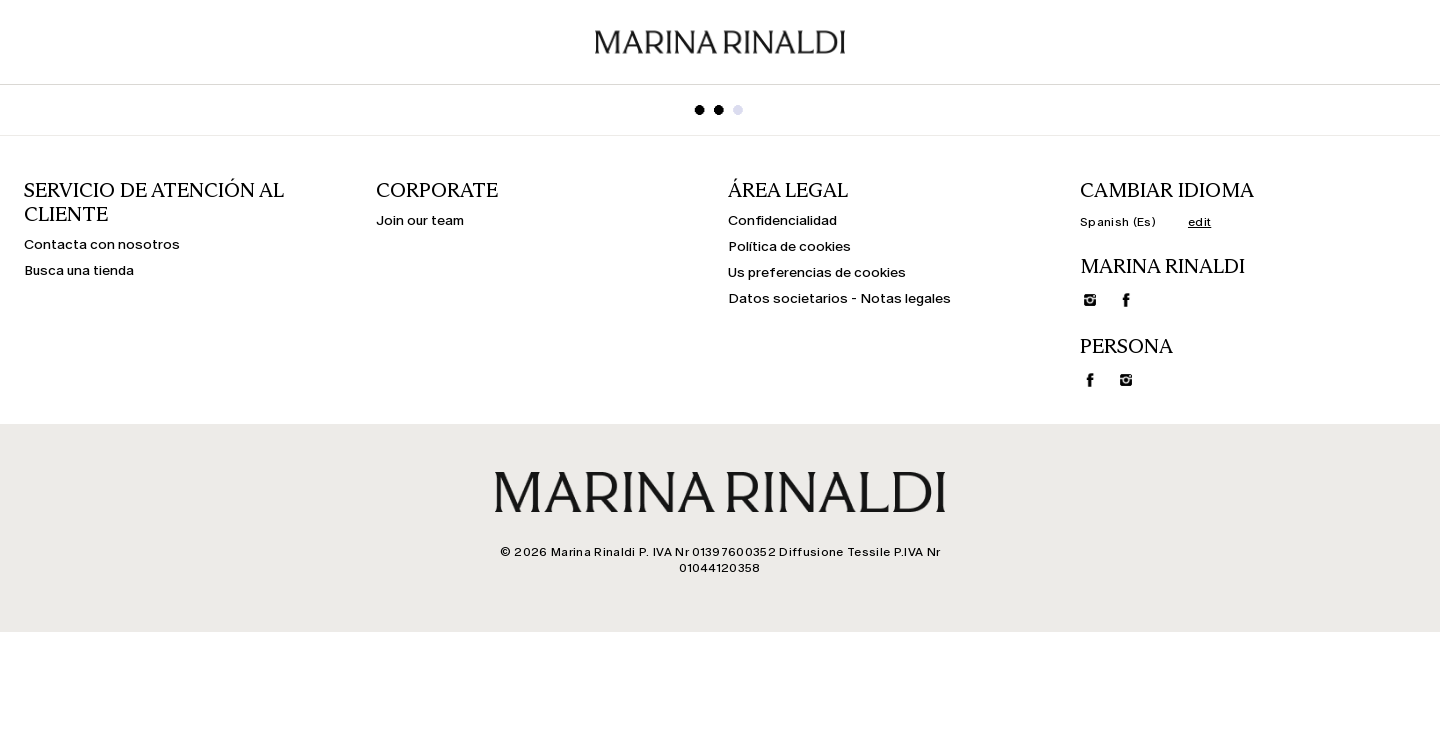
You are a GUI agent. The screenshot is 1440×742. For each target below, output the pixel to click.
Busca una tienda (79, 271)
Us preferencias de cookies (817, 273)
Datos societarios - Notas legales (839, 299)
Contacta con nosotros (102, 245)
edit (1199, 222)
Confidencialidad (782, 221)
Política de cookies (789, 247)
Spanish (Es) (1118, 222)
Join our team (420, 221)
